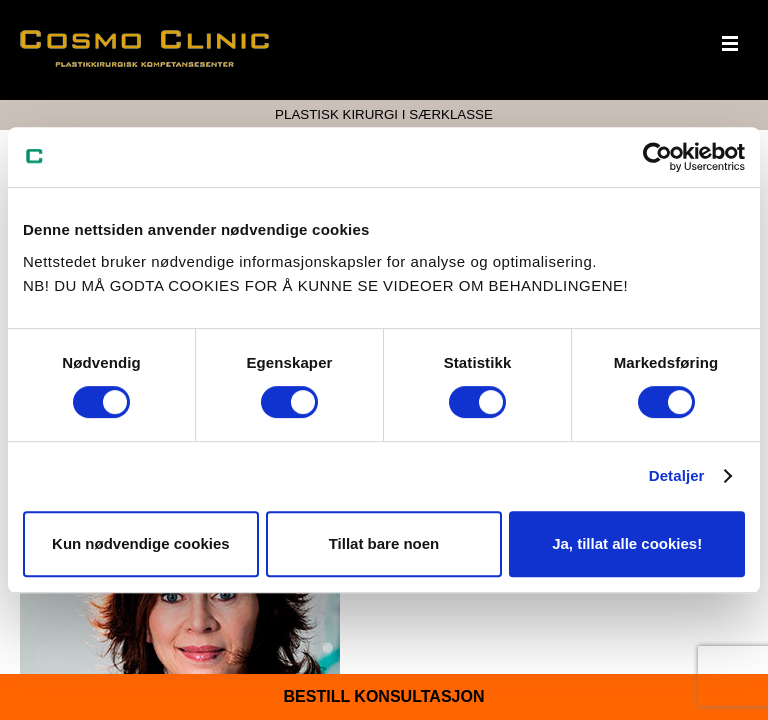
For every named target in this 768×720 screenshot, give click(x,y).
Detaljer (677, 475)
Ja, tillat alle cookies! (627, 543)
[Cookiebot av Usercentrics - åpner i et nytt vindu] (657, 157)
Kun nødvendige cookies (141, 543)
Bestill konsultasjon (384, 696)
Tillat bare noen (384, 543)
